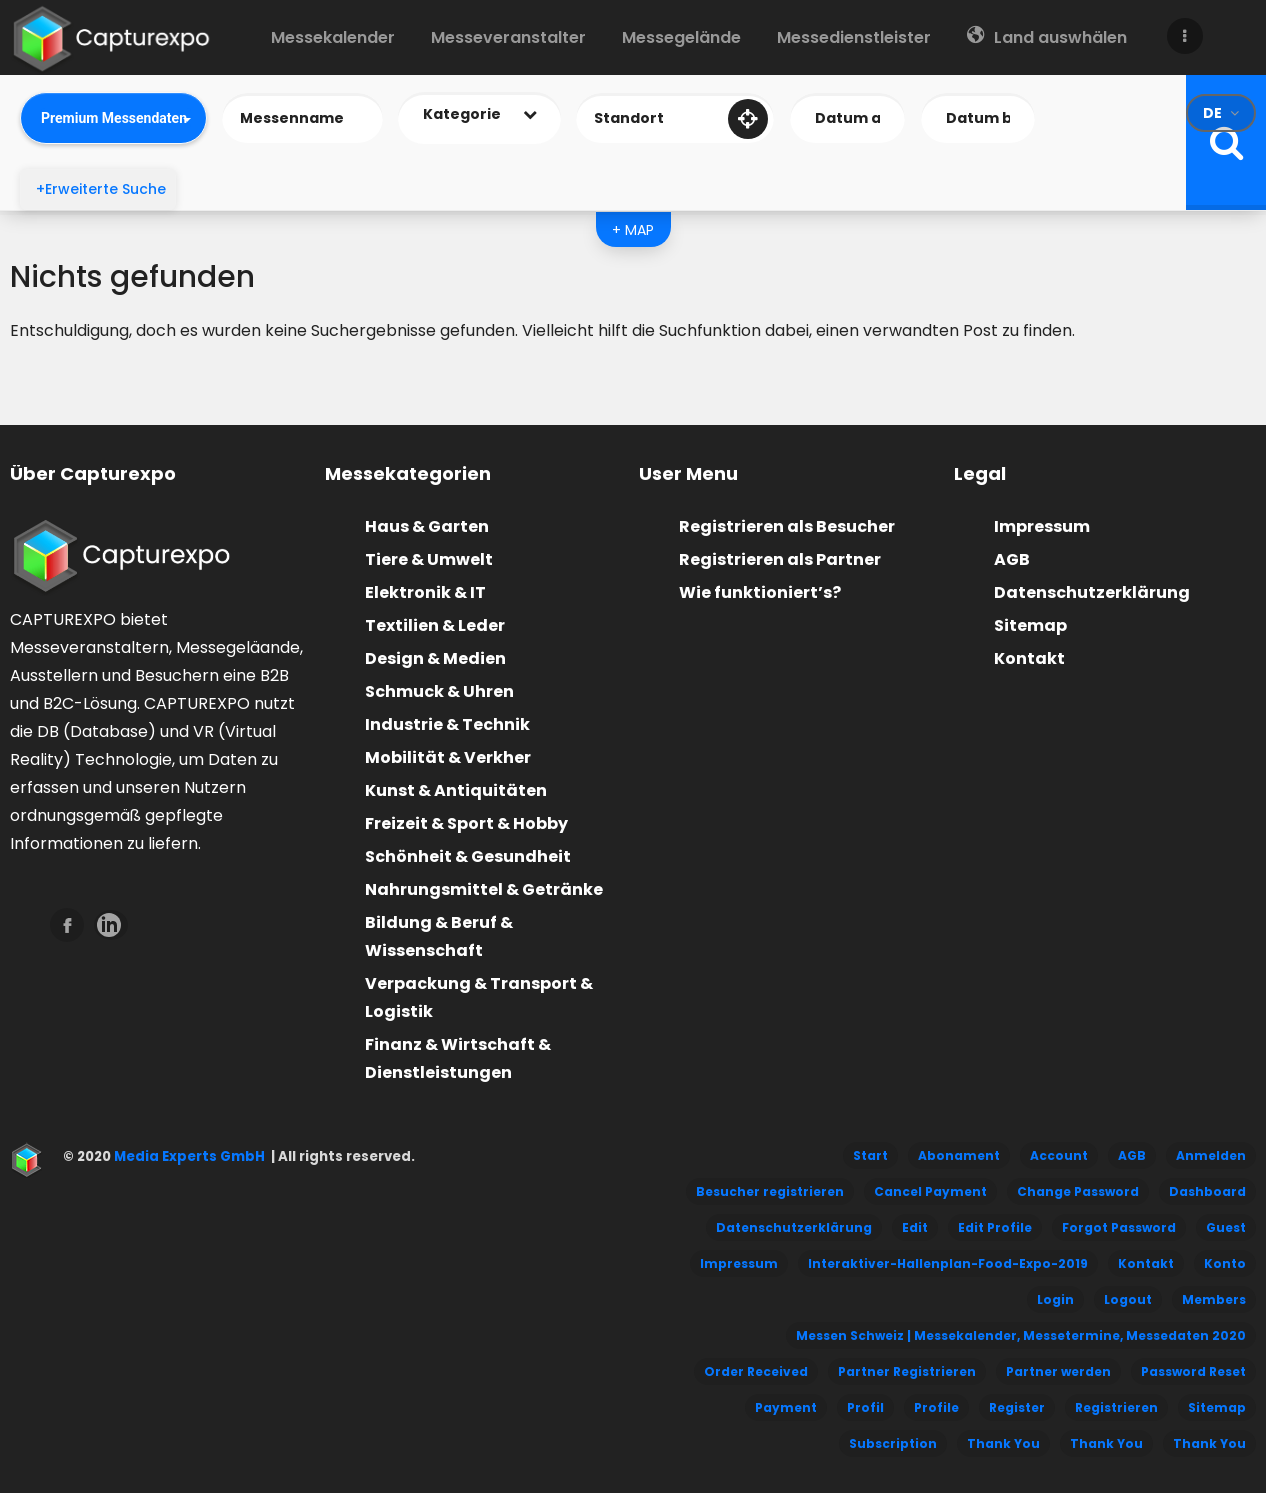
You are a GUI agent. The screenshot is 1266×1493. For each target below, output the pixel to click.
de (1212, 113)
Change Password (1078, 1191)
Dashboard (1207, 1191)
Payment (786, 1407)
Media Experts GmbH (188, 1156)
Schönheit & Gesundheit (468, 856)
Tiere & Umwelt (429, 559)
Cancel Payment (930, 1191)
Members (1214, 1299)
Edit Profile (995, 1227)
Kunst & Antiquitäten (456, 790)
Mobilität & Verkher (448, 757)
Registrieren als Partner (780, 559)
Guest (1226, 1227)
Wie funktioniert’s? (760, 592)
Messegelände (681, 37)
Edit (915, 1227)
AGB (1012, 559)
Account (1059, 1155)
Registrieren (1116, 1407)
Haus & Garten (427, 526)
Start (870, 1155)
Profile (936, 1407)
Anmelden (1211, 1155)
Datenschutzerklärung (1092, 592)
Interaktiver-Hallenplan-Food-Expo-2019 (948, 1263)
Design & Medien (435, 658)
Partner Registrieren (907, 1371)
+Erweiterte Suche (101, 189)
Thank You (1003, 1443)
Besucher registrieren (770, 1191)
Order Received (756, 1371)
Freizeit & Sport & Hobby (466, 823)
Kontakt (1029, 658)
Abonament (959, 1155)
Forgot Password (1119, 1227)
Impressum (1042, 526)
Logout (1128, 1299)
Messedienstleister (854, 37)
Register (1017, 1407)
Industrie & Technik (447, 724)
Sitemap (1030, 625)
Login (1055, 1299)
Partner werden (1058, 1371)
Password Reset (1193, 1371)
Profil (865, 1407)
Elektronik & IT (425, 592)
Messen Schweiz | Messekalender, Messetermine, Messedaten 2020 (1021, 1335)
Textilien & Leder (435, 625)
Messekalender (333, 37)
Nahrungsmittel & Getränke (484, 889)
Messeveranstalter (508, 37)
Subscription (893, 1443)
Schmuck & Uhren (439, 691)
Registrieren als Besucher (787, 526)
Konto (1225, 1263)
